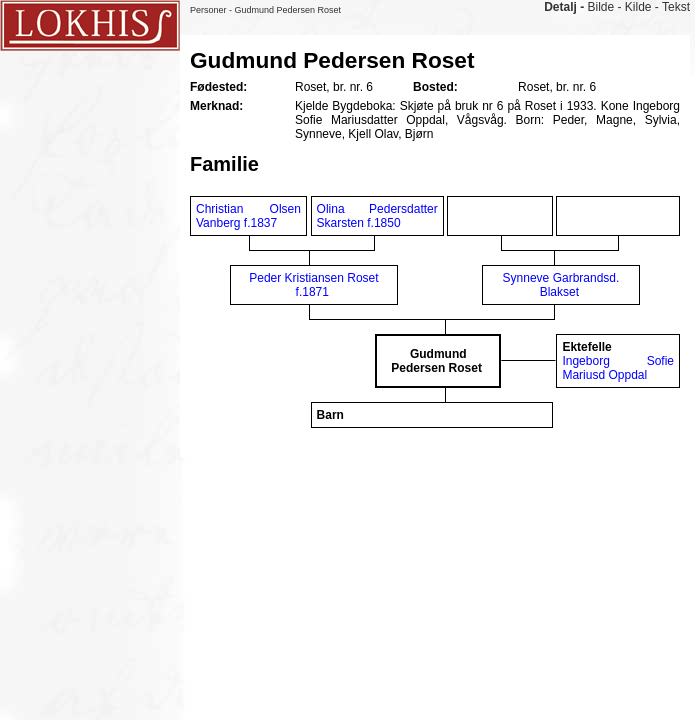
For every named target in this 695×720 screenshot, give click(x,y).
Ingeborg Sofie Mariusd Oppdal (618, 368)
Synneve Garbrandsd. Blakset (561, 285)
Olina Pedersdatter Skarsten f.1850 (377, 216)
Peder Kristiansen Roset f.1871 (313, 285)
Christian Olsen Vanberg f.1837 (248, 216)
